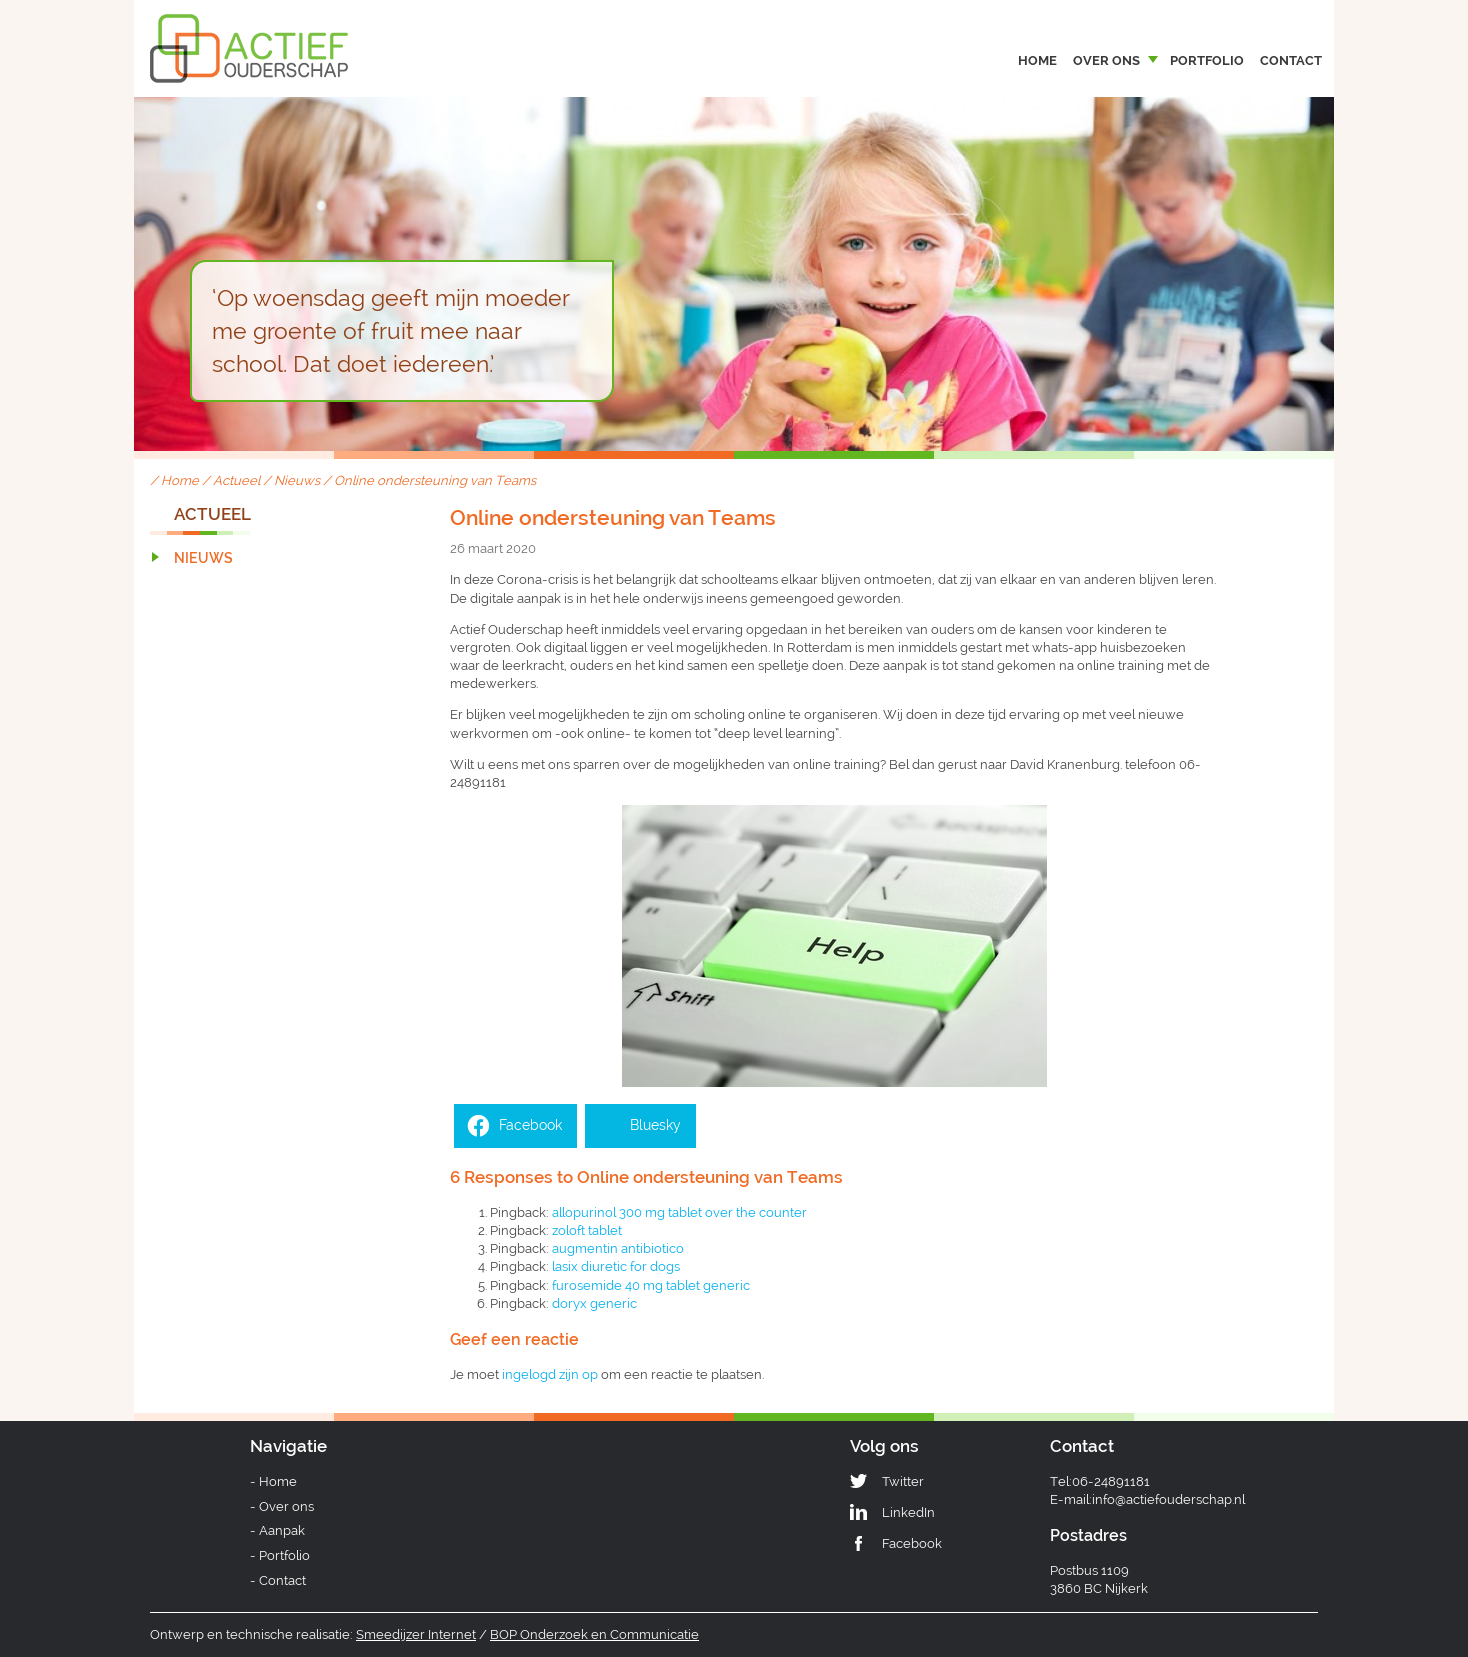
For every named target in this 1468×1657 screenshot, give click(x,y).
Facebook (912, 1543)
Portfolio (1207, 60)
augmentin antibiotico (618, 1248)
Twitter (903, 1481)
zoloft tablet (587, 1230)
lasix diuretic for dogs (616, 1266)
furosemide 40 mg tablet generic (651, 1285)
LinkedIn (908, 1512)
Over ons (1106, 60)
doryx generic (594, 1303)
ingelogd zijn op (550, 1374)
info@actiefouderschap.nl (1168, 1499)
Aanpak (282, 1530)
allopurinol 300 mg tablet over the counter (679, 1212)
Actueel (236, 480)
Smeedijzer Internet (416, 1634)
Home (1037, 60)
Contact (1291, 60)
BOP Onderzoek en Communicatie (594, 1634)
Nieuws (297, 480)
